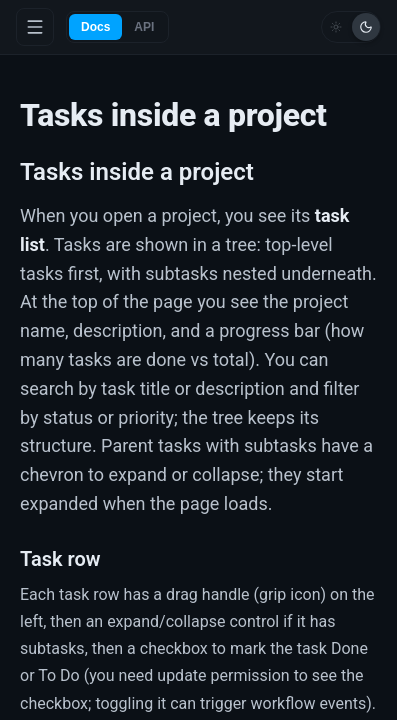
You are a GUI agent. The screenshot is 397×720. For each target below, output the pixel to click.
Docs (95, 27)
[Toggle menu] (35, 27)
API (144, 27)
